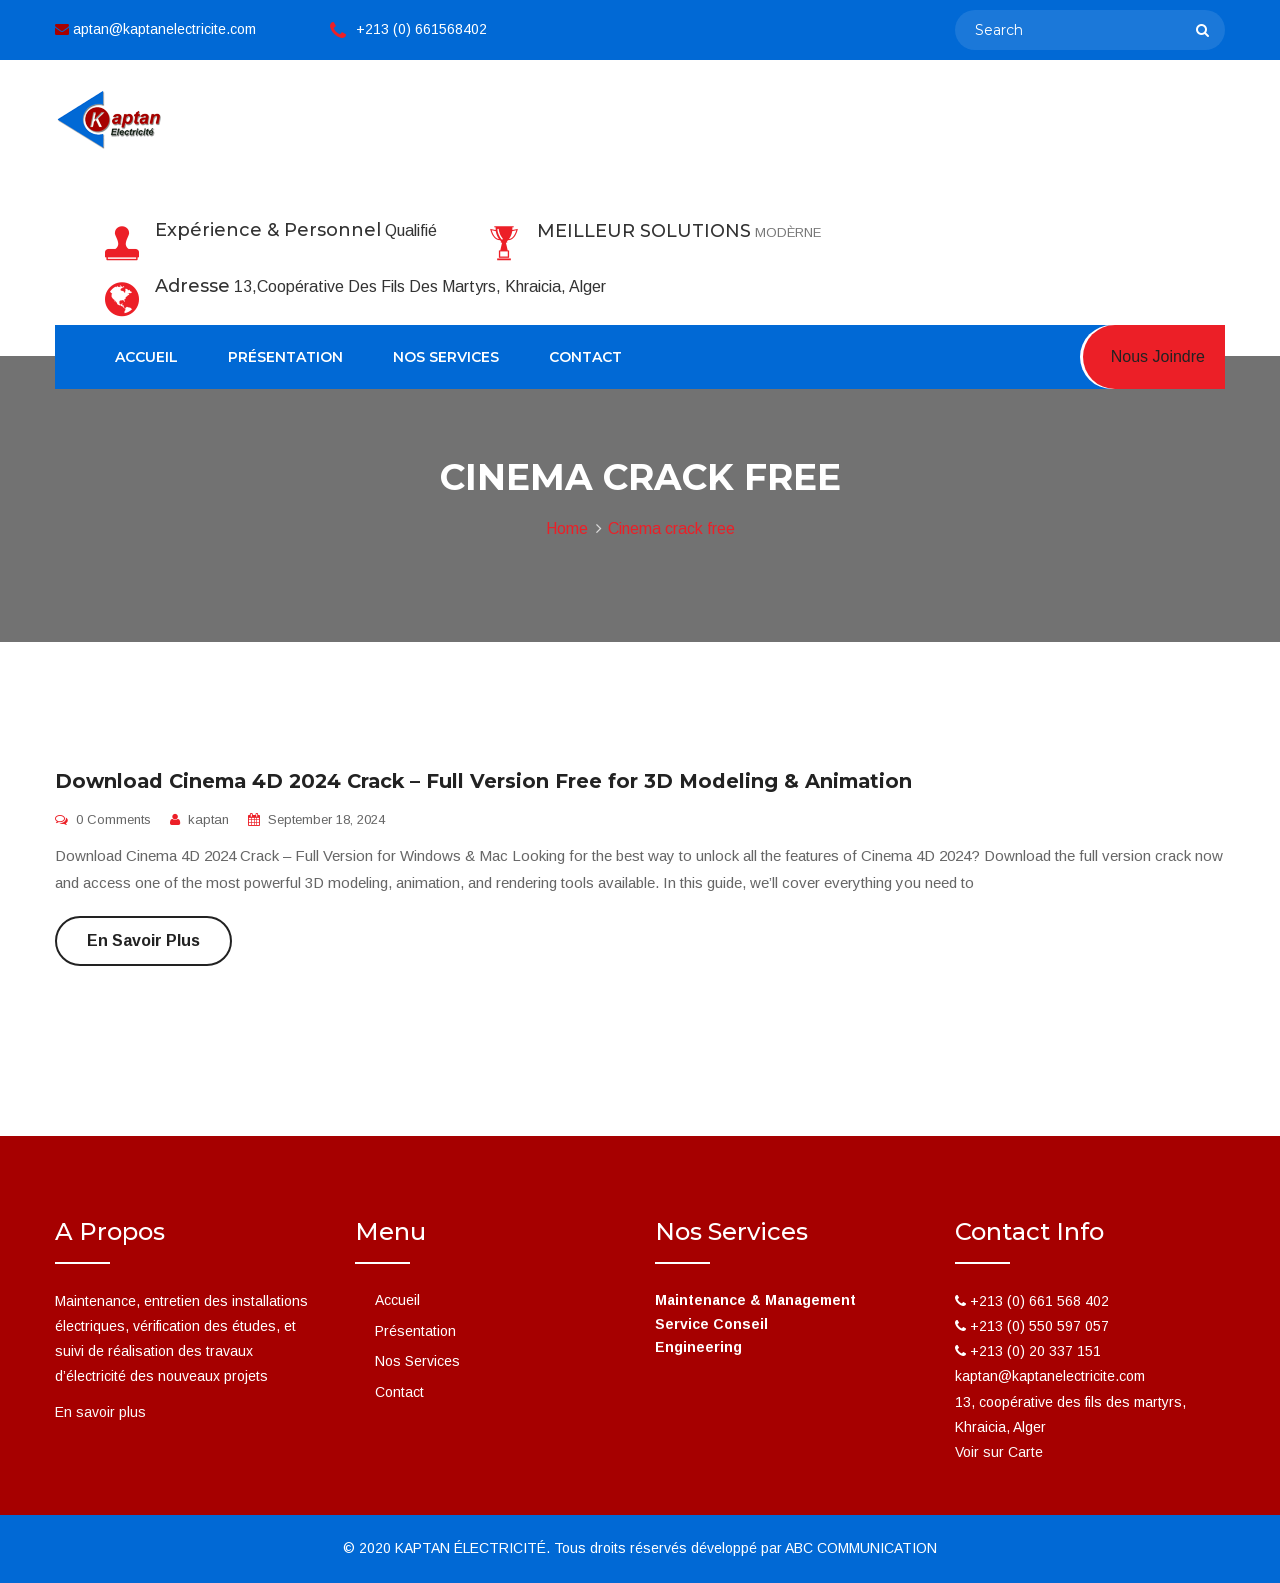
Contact (585, 357)
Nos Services (446, 357)
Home (567, 528)
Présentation (285, 357)
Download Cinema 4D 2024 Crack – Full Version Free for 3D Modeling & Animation (483, 781)
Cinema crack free (671, 528)
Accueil (146, 357)
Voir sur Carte (999, 1452)
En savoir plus (143, 940)
